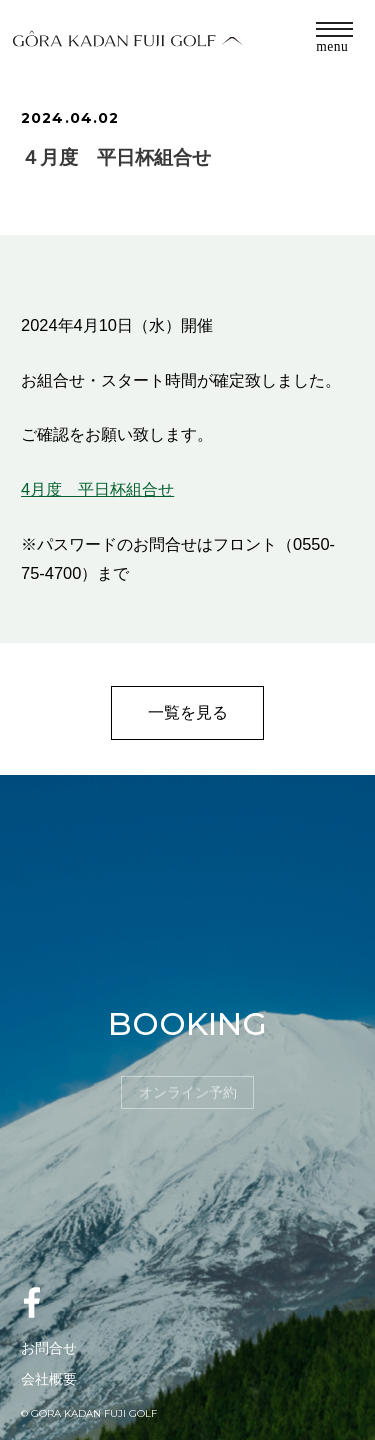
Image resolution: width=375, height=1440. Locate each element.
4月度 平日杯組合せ (97, 489)
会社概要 (49, 1379)
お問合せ (49, 1348)
